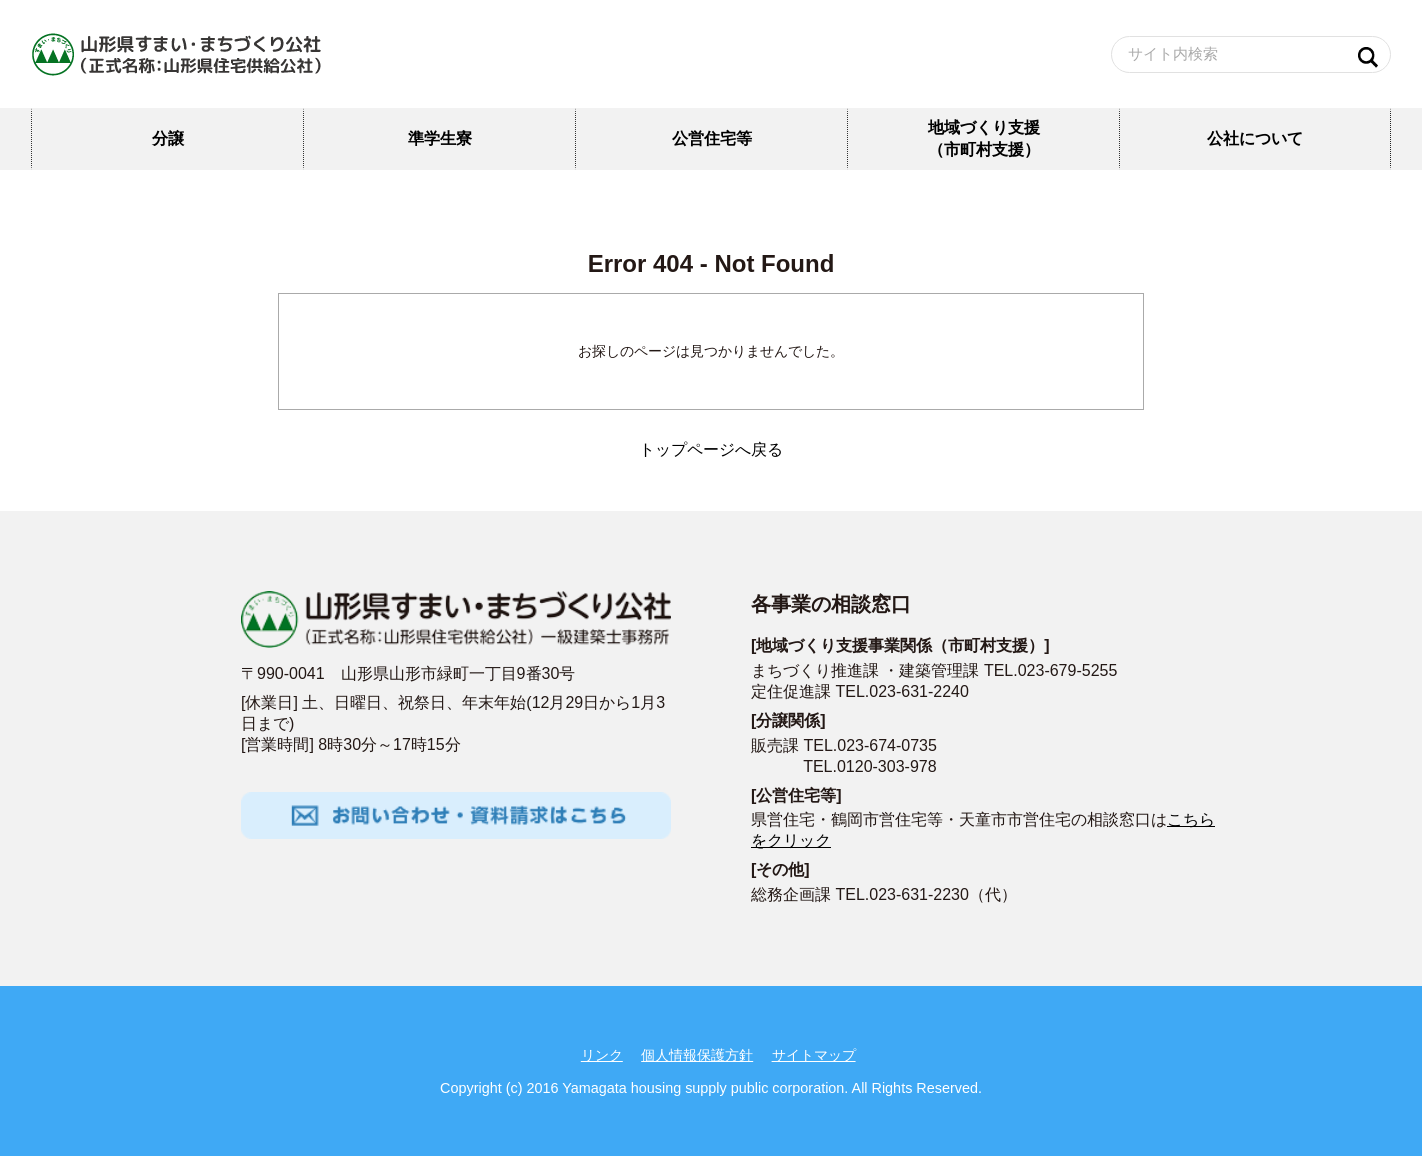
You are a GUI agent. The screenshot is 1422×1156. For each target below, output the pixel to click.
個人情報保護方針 (697, 1055)
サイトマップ (814, 1055)
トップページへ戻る (711, 449)
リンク (602, 1055)
